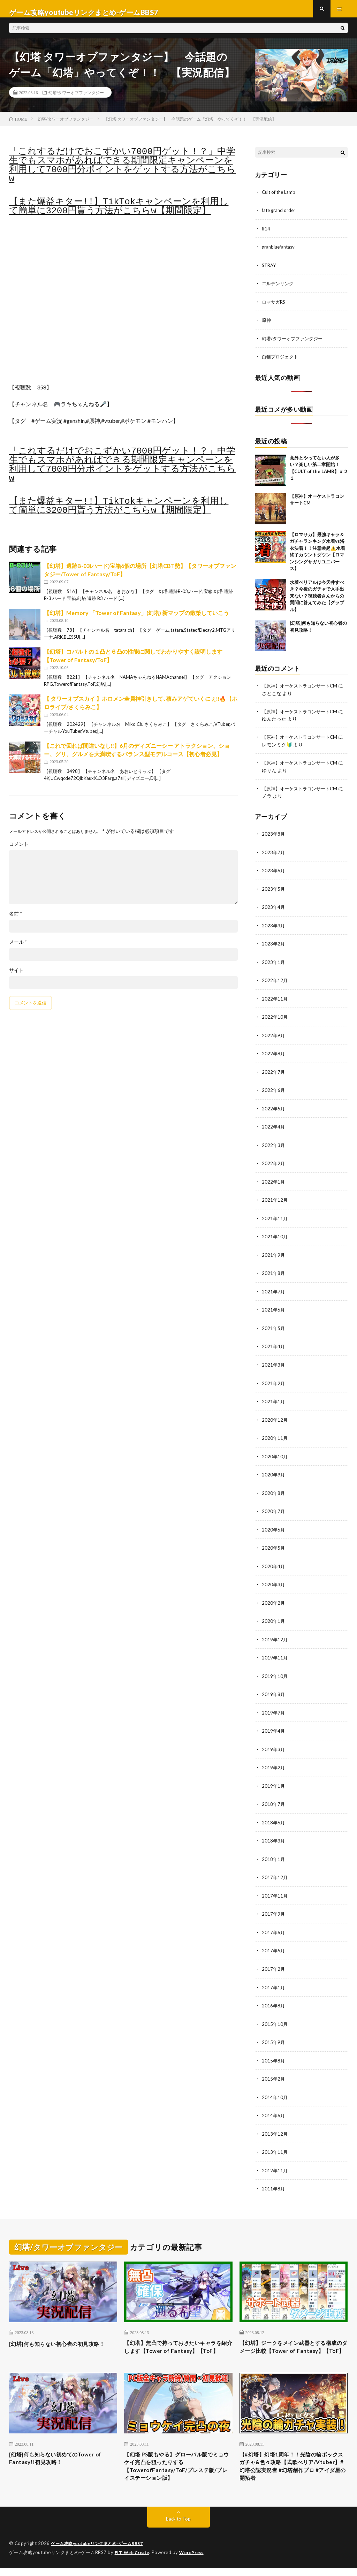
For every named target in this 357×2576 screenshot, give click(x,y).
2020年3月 (274, 1581)
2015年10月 (275, 2016)
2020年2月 (274, 1599)
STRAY (270, 271)
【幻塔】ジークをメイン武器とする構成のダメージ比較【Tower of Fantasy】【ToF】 (291, 2344)
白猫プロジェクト (281, 362)
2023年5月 (274, 892)
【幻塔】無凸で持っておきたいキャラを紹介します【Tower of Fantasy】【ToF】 (175, 2344)
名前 (15, 920)
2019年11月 (275, 1654)
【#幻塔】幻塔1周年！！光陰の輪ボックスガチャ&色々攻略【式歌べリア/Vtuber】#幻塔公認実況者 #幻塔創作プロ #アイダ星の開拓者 (292, 2472)
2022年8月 (274, 1055)
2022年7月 (274, 1074)
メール (18, 949)
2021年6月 (274, 1309)
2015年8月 (274, 2053)
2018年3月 (274, 1835)
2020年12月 (275, 1418)
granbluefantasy (279, 253)
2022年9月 (274, 1037)
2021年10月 (275, 1237)
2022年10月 (275, 1019)
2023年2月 (274, 947)
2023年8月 (274, 838)
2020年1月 (274, 1617)
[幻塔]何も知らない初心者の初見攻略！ (60, 2339)
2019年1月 (274, 1781)
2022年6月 (274, 1092)
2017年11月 (275, 1889)
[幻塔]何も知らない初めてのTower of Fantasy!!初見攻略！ (59, 2462)
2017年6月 (274, 1926)
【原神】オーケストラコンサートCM (302, 691)
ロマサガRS (274, 307)
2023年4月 (274, 910)
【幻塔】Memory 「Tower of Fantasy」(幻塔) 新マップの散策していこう (136, 619)
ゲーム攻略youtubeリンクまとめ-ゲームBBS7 (101, 2551)
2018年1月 (274, 1853)
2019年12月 (275, 1636)
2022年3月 (274, 1146)
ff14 (266, 235)
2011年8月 (274, 2179)
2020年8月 (274, 1491)
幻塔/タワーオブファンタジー (76, 99)
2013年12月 (275, 2125)
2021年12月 (275, 1200)
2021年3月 (274, 1364)
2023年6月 (274, 874)
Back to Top (178, 2527)
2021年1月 (274, 1400)
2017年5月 (274, 1944)
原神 (267, 325)
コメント (19, 851)
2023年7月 (274, 856)
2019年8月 (274, 1690)
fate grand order (279, 217)
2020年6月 (274, 1527)
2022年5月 (274, 1110)
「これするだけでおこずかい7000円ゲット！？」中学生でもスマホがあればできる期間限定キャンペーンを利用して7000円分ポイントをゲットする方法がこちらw (122, 172)
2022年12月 (275, 983)
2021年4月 (274, 1345)
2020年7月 (274, 1509)
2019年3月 (274, 1744)
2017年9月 (274, 1907)
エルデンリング (279, 289)
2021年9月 (274, 1255)
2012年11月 (275, 2161)
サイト (16, 977)
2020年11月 (275, 1436)
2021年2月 (274, 1382)
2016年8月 (274, 1998)
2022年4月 (274, 1128)
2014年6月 (274, 2107)
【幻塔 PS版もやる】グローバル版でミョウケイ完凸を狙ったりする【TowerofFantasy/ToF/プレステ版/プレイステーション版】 (178, 2472)
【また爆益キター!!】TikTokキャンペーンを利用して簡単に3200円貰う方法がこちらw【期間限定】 (119, 213)
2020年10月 (275, 1454)
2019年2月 (274, 1762)
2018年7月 (274, 1799)
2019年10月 (275, 1672)
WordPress (195, 2560)
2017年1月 (274, 1980)
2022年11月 (275, 1001)
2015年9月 (274, 2034)
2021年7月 (274, 1291)
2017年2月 (274, 1962)
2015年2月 (274, 2071)
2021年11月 (275, 1219)
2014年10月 (275, 2089)
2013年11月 (275, 2143)
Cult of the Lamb (280, 199)
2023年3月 (274, 929)
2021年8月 (274, 1273)
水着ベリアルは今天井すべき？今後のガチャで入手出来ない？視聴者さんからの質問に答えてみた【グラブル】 (317, 600)
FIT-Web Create (133, 2560)
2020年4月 (274, 1563)
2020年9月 (274, 1472)
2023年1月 (274, 965)
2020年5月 (274, 1545)
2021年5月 (274, 1327)
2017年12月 (275, 1871)
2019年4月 (274, 1726)
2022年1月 (274, 1182)
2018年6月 (274, 1817)
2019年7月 (274, 1708)
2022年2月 (274, 1164)
